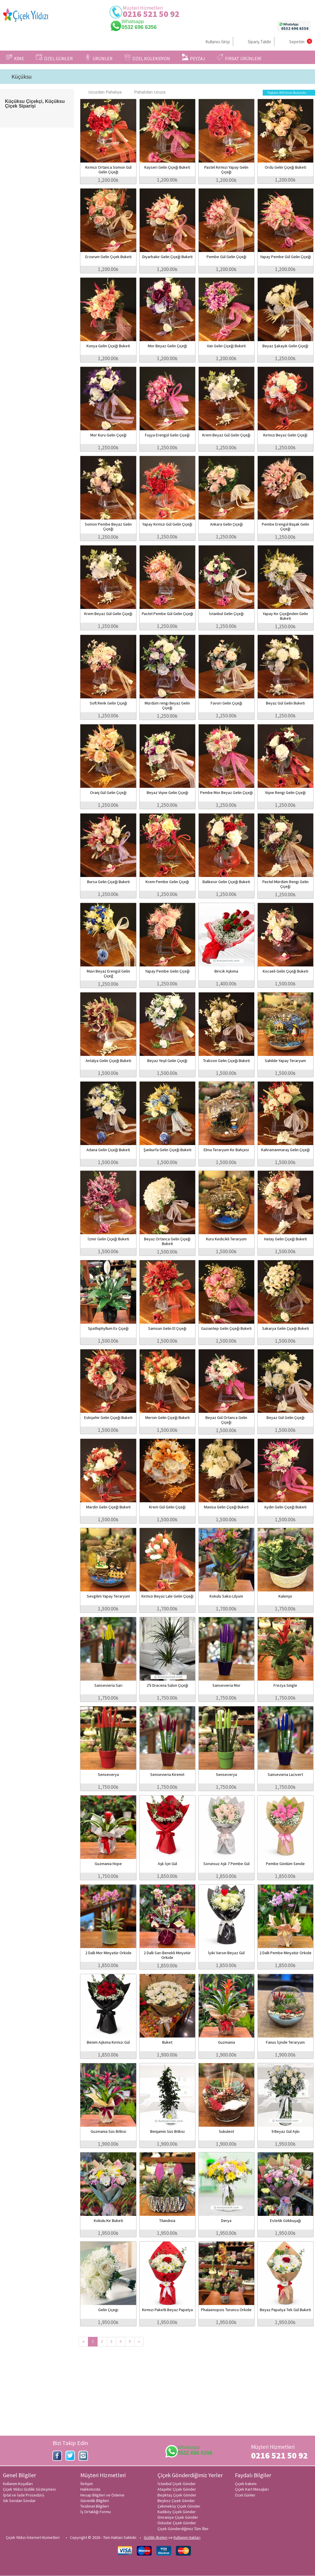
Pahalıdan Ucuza (146, 92)
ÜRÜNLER (98, 57)
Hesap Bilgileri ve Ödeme (102, 2495)
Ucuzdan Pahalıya (102, 92)
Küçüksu (21, 77)
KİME (15, 57)
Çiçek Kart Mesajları (252, 2489)
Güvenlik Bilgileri (94, 2500)
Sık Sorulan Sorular (19, 2500)
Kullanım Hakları (187, 2537)
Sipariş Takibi (259, 41)
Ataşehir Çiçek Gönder (177, 2489)
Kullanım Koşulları (18, 2483)
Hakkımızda (90, 2489)
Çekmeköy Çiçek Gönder (179, 2506)
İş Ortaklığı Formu (95, 2511)
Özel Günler (245, 2495)
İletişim (86, 2483)
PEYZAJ (193, 57)
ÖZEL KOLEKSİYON (147, 57)
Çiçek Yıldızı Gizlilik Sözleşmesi (29, 2489)
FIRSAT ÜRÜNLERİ (239, 57)
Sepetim (296, 41)
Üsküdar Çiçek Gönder (177, 2522)
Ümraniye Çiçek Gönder (178, 2517)
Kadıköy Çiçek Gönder (177, 2511)
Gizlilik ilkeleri (155, 2537)
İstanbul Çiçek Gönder (177, 2483)
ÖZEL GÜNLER (54, 57)
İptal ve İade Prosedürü (23, 2495)
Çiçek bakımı (246, 2483)
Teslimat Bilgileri (94, 2506)
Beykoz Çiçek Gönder (176, 2500)
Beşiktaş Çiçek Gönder (177, 2495)
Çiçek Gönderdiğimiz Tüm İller (183, 2528)
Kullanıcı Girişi (217, 41)
